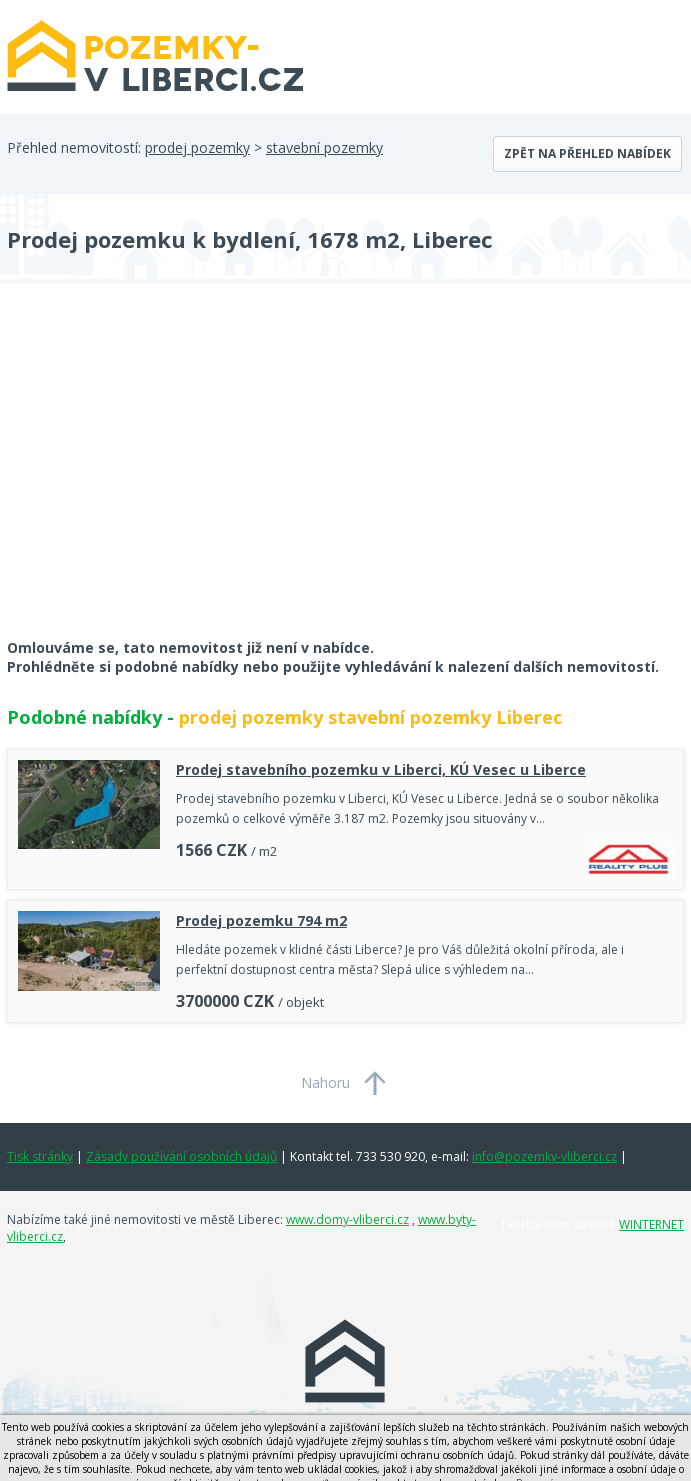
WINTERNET (651, 1224)
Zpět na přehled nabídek (587, 153)
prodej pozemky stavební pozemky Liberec (370, 717)
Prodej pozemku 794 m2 (261, 920)
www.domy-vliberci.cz (347, 1219)
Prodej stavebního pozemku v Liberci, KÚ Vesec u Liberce (381, 769)
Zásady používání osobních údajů (181, 1156)
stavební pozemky (324, 147)
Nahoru (325, 1082)
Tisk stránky (40, 1156)
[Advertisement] (157, 474)
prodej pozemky (197, 147)
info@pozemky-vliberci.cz (544, 1156)
